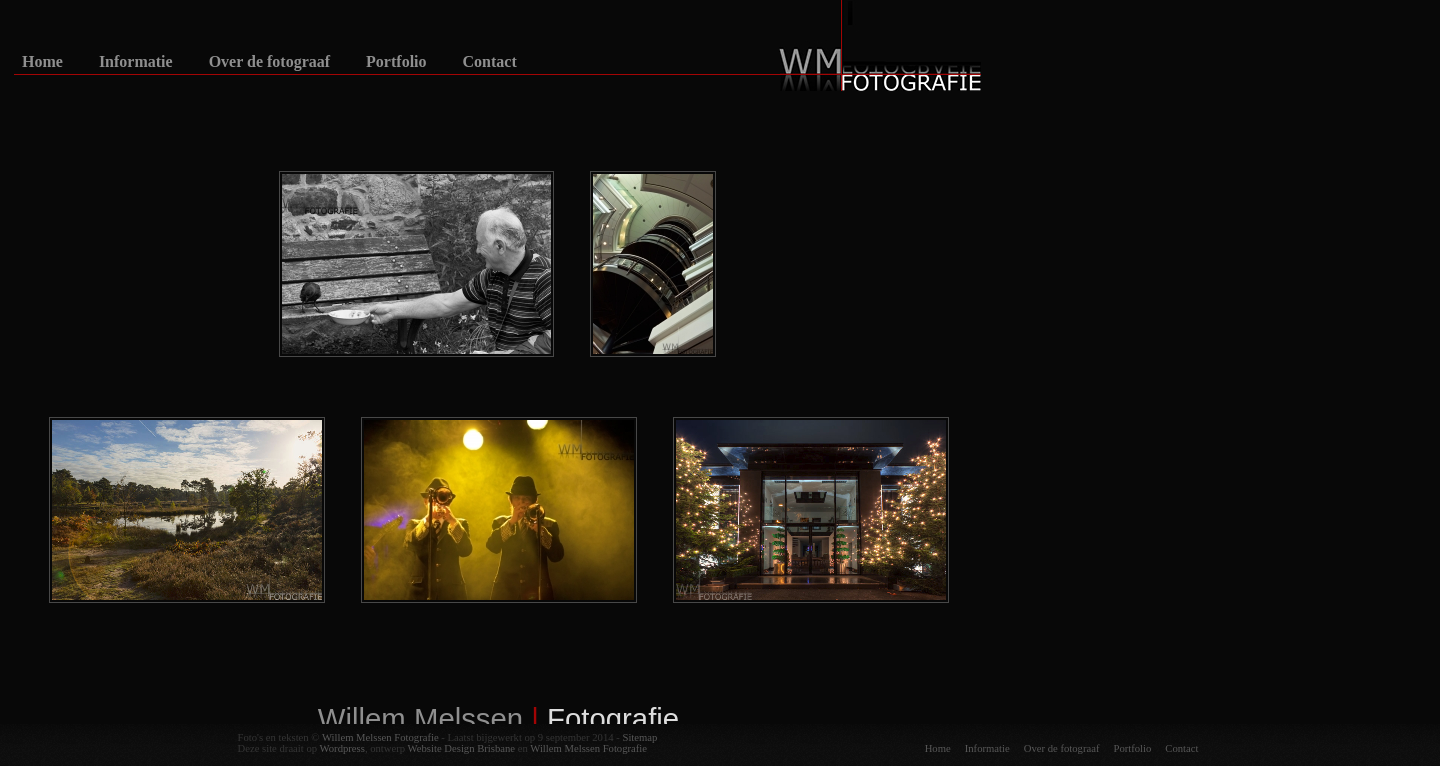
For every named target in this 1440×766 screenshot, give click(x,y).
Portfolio (396, 62)
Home (42, 62)
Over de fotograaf (269, 62)
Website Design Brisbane (461, 748)
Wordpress (342, 748)
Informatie (136, 62)
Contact (490, 62)
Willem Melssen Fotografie (380, 737)
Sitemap (639, 737)
